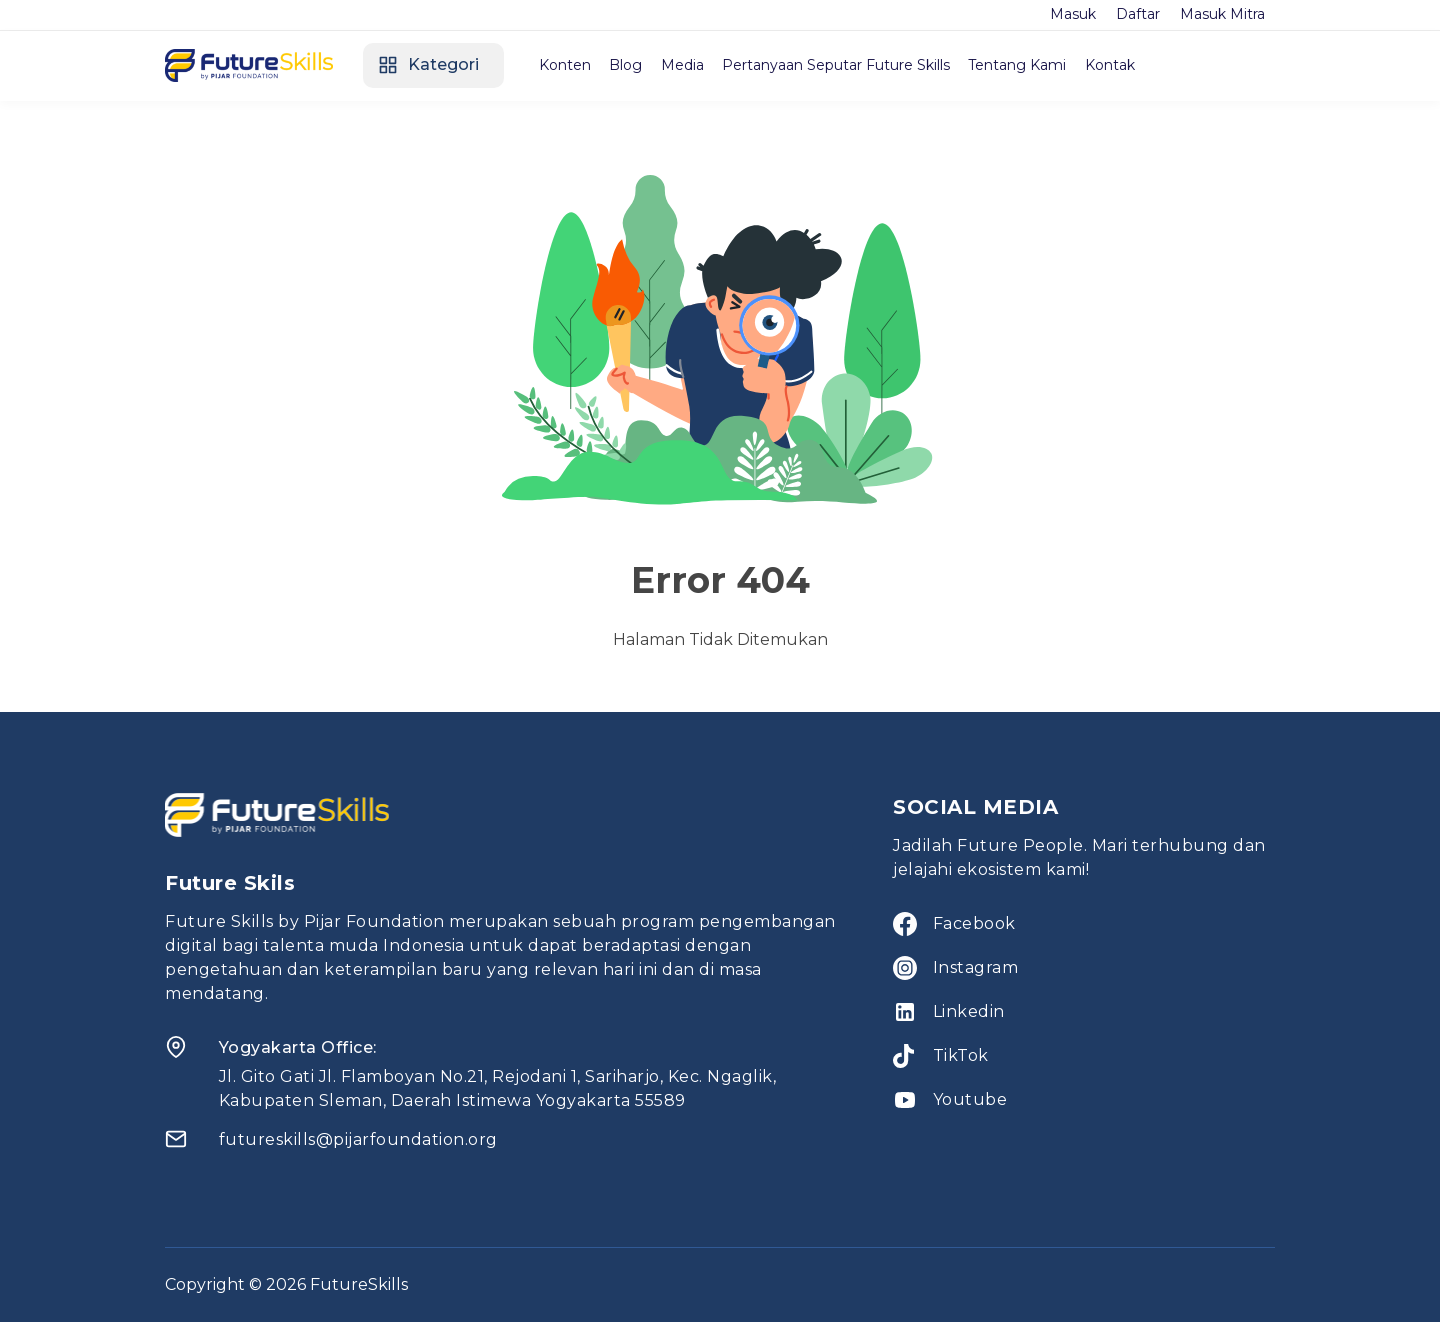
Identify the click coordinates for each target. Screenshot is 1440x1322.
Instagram (976, 967)
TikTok (961, 1055)
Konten (567, 65)
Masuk (1073, 14)
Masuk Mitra (1222, 14)
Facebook (974, 923)
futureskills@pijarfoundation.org (358, 1139)
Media (687, 65)
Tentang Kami (1026, 65)
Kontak (1120, 65)
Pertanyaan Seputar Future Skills (843, 65)
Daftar (1138, 14)
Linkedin (969, 1011)
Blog (629, 65)
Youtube (970, 1099)
